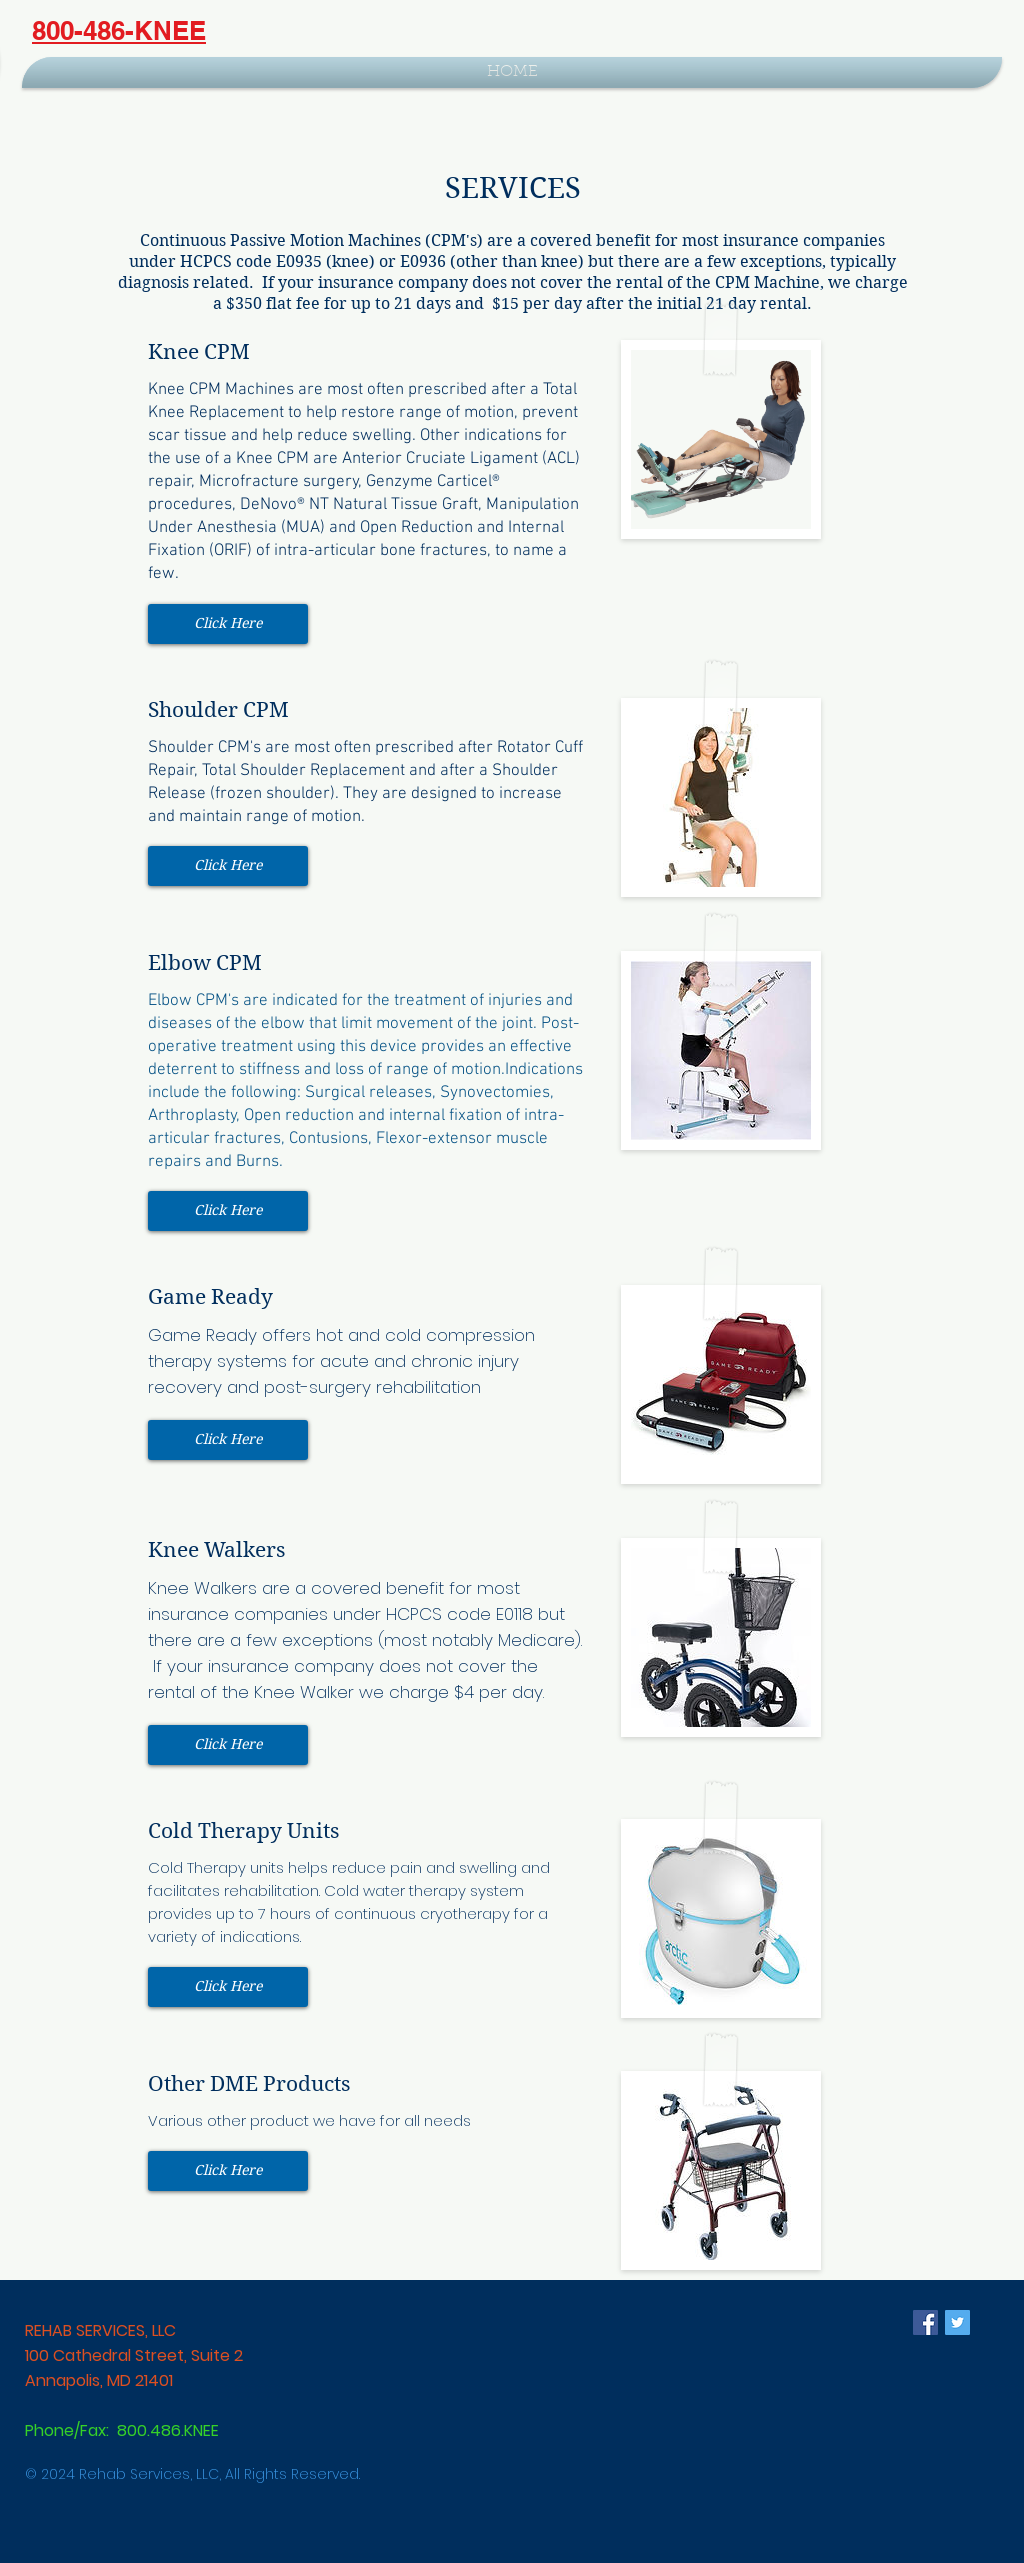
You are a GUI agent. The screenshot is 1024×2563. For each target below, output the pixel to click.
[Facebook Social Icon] (925, 2322)
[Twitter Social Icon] (957, 2322)
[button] (228, 624)
